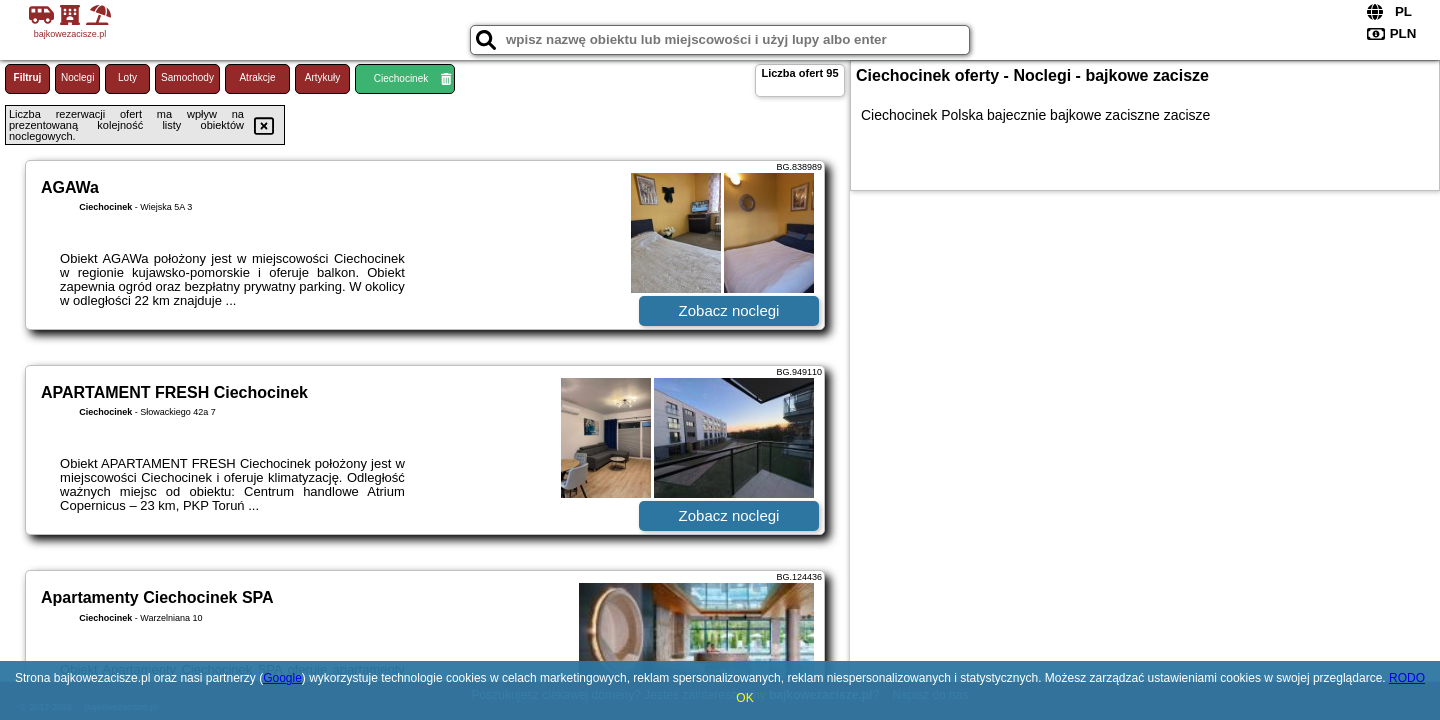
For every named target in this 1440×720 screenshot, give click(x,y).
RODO (1407, 678)
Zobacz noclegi (729, 310)
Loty (127, 77)
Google (282, 678)
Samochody (187, 77)
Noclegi (77, 77)
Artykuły (323, 77)
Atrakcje (257, 77)
